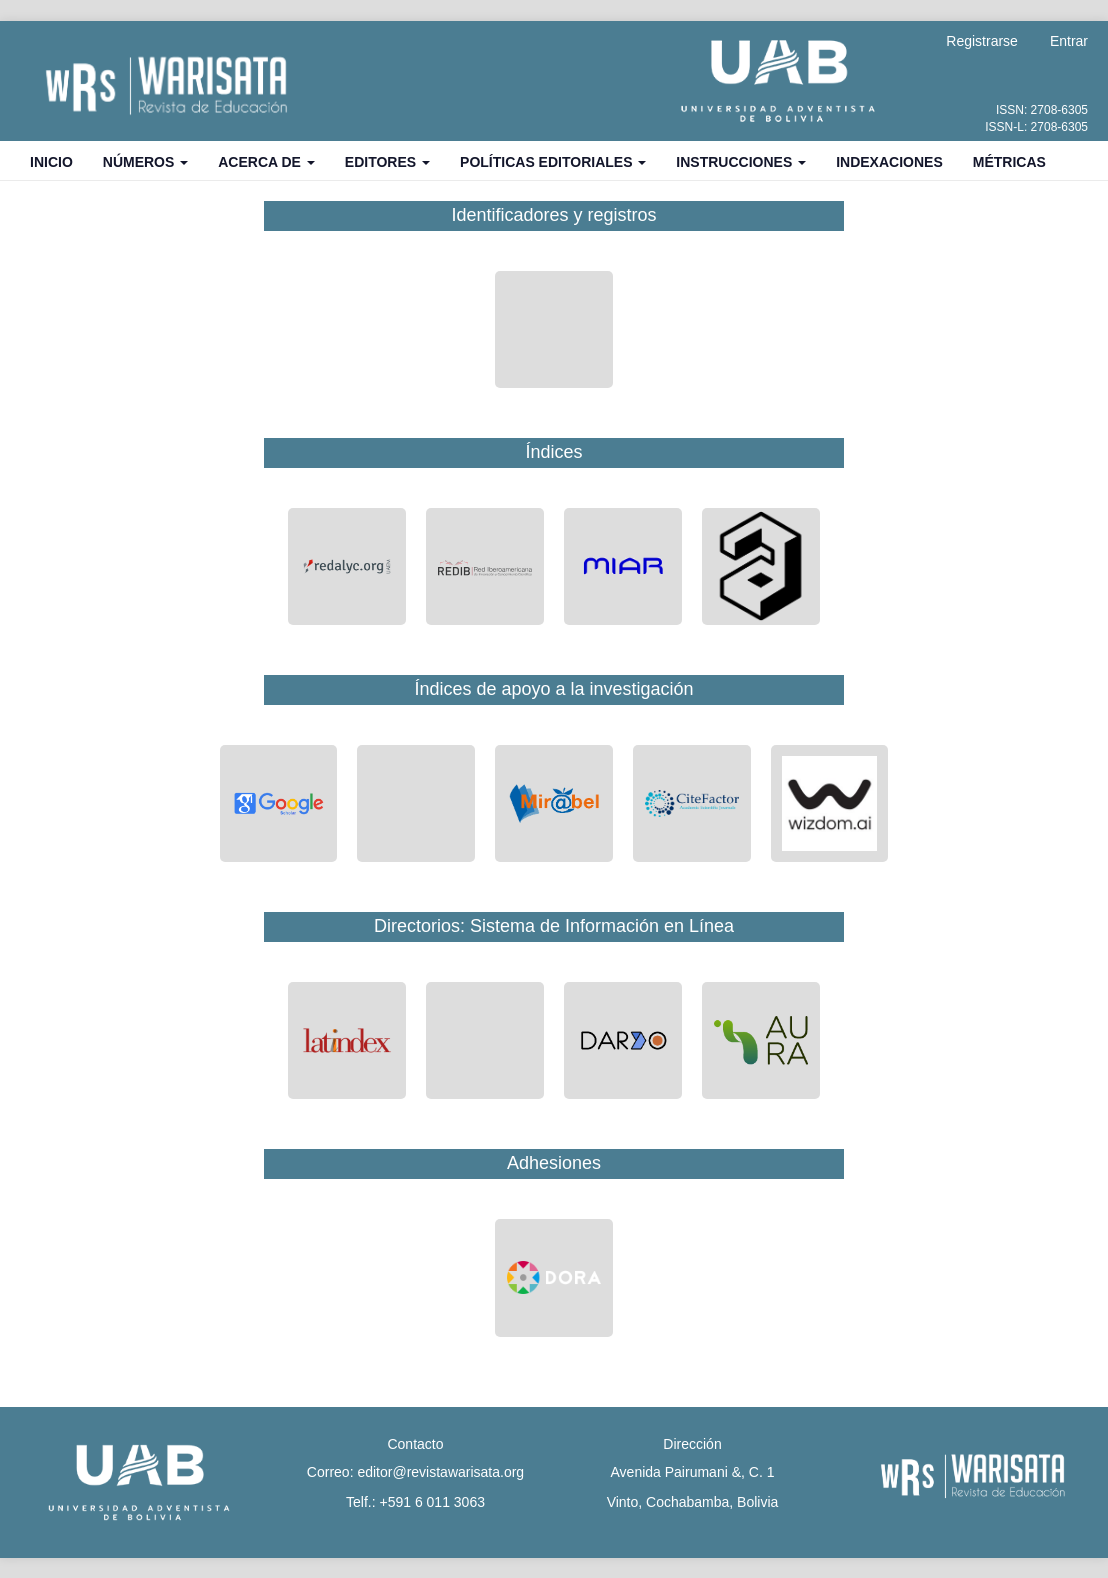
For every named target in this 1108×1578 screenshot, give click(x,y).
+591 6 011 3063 (432, 1502)
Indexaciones (889, 162)
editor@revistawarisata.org (440, 1472)
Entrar (1069, 41)
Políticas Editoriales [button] (553, 162)
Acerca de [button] (266, 162)
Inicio (51, 162)
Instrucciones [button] (741, 162)
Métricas (1009, 162)
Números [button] (145, 162)
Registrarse (982, 41)
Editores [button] (387, 162)
